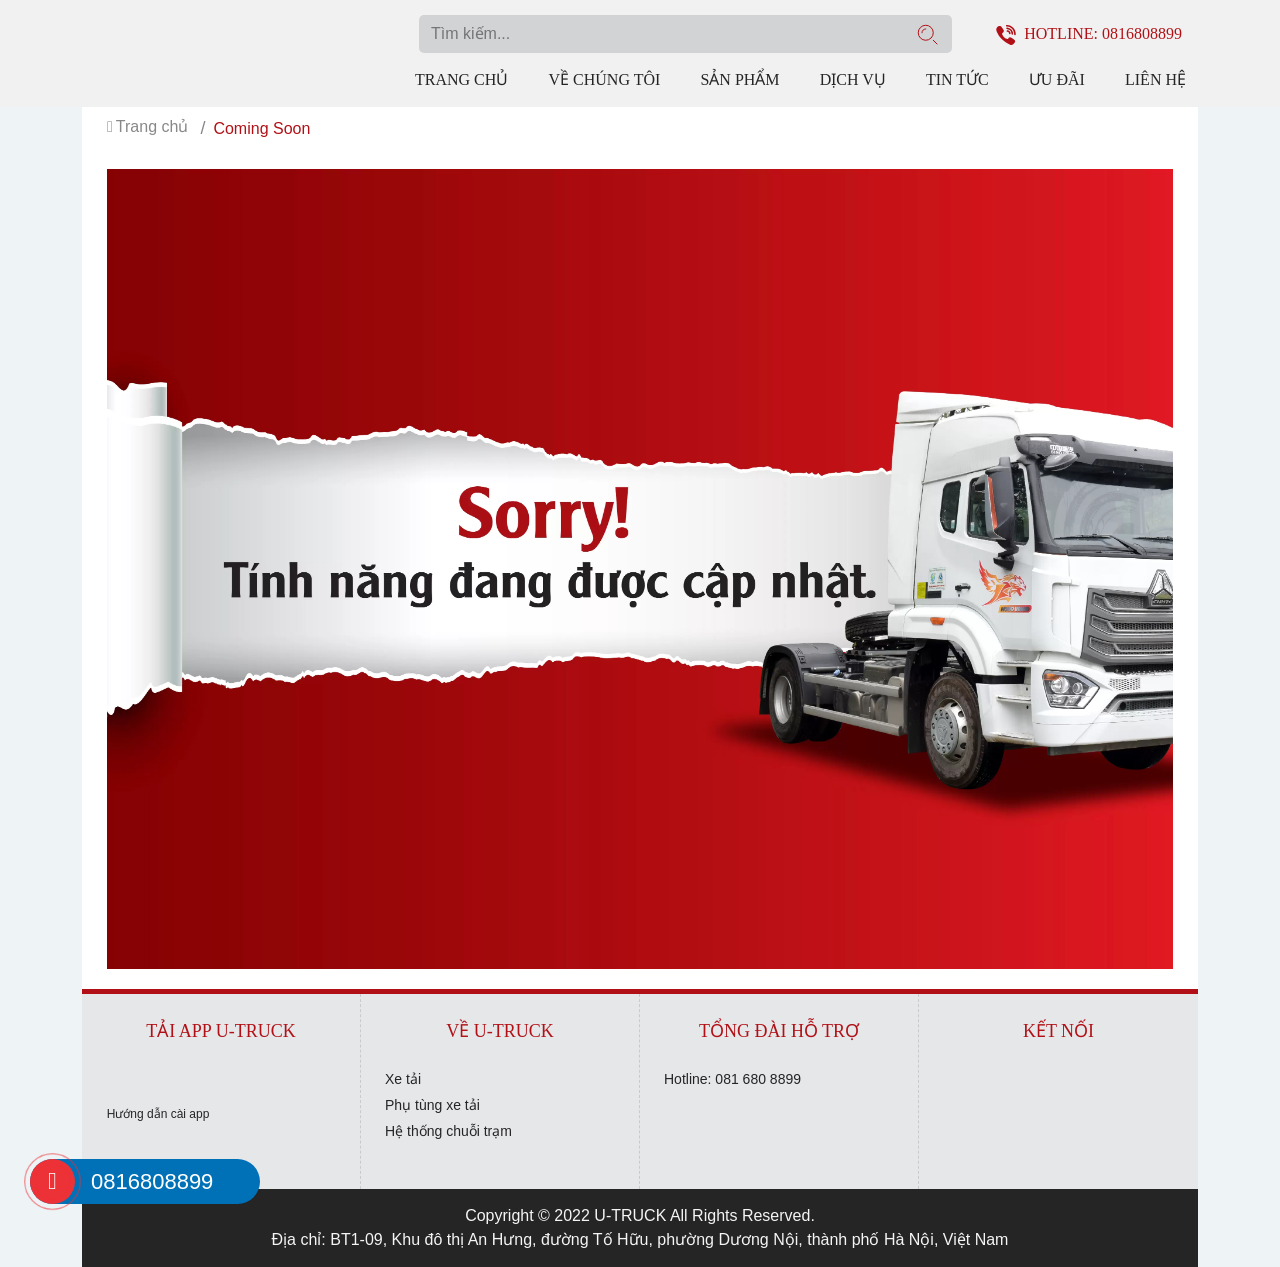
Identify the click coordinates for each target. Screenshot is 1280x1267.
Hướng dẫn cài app (158, 1114)
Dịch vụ (853, 79)
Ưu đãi (1057, 79)
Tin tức (957, 79)
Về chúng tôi (604, 79)
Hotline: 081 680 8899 (732, 1079)
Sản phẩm (739, 79)
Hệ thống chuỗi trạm (448, 1131)
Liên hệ (1155, 79)
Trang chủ (461, 79)
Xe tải (403, 1079)
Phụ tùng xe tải (432, 1105)
